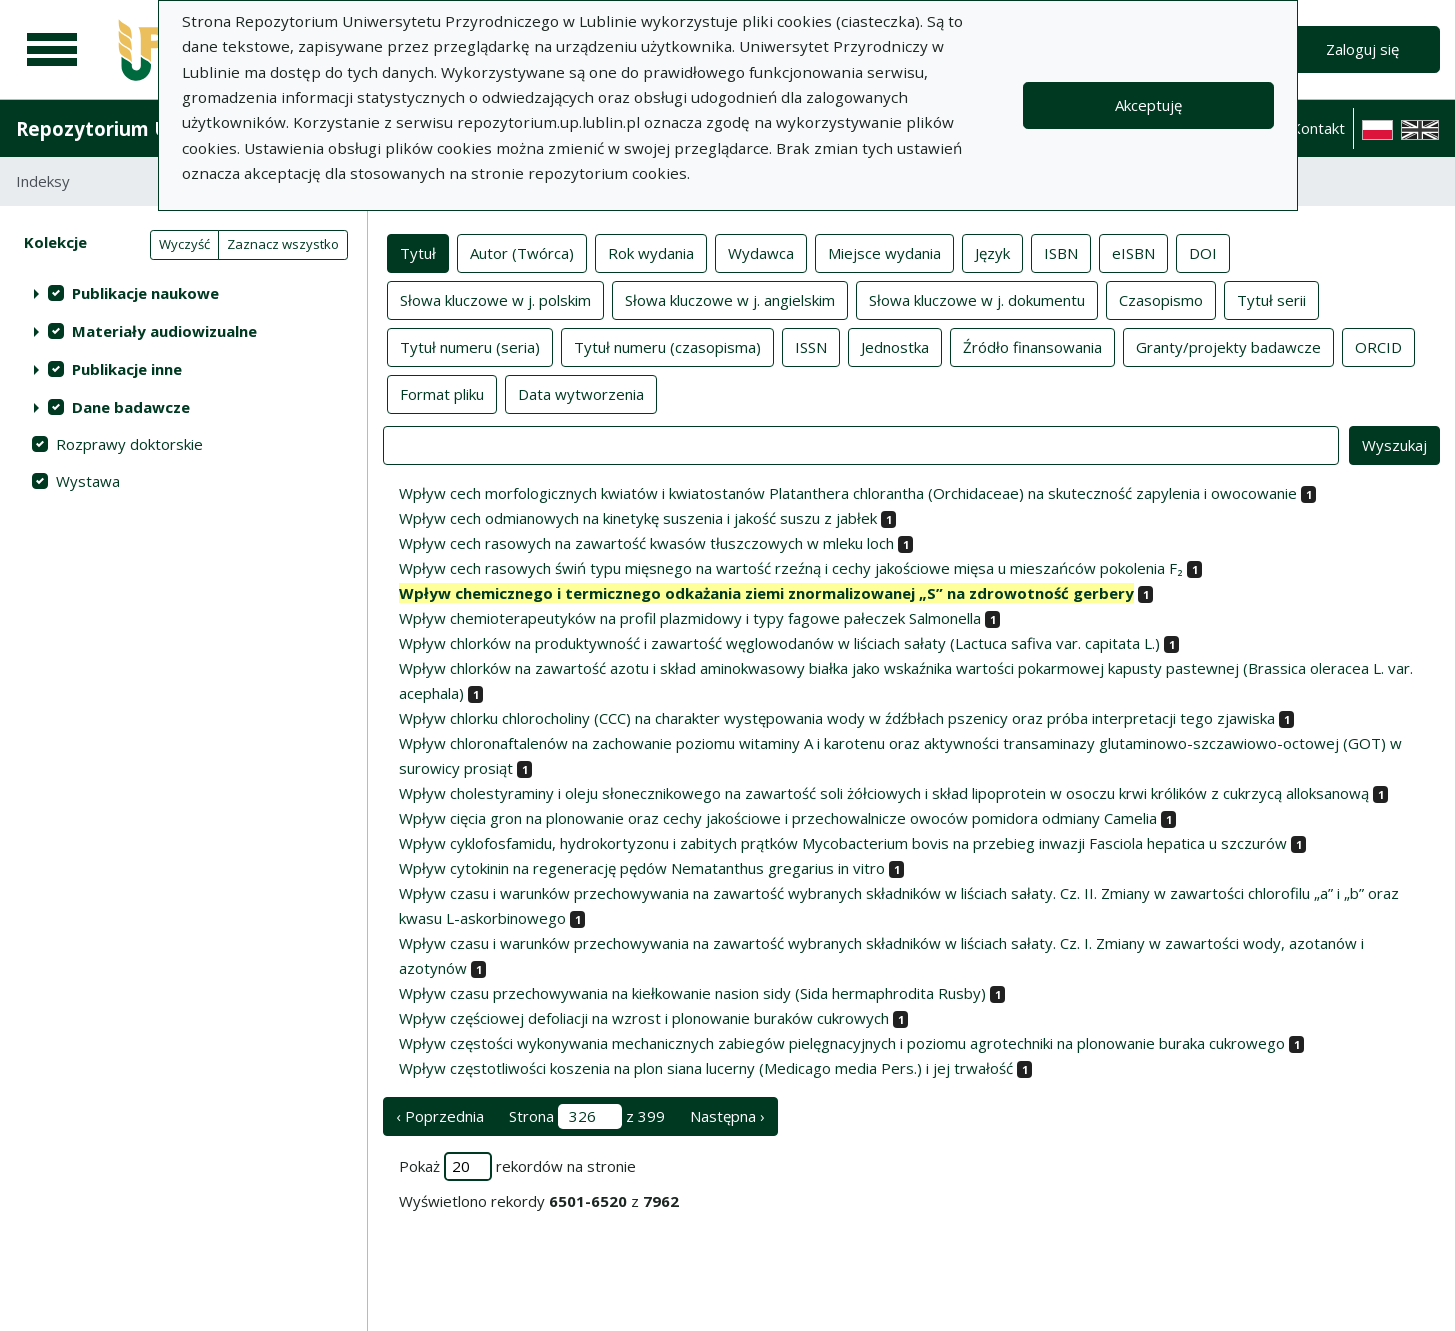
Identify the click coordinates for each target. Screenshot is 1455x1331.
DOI (1203, 252)
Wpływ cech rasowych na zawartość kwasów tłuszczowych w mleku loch (646, 543)
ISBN (1061, 252)
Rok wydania (651, 252)
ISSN (811, 346)
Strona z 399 (587, 1116)
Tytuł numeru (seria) (470, 346)
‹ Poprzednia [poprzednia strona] (440, 1116)
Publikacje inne (127, 369)
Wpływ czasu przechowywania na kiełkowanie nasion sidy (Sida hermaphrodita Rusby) (692, 993)
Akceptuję (1148, 105)
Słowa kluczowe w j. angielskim (730, 299)
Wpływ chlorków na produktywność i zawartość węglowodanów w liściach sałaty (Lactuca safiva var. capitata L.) (779, 643)
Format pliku (442, 393)
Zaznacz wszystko (283, 244)
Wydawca (761, 252)
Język (992, 252)
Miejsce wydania (884, 252)
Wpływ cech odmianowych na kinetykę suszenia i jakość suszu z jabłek (638, 518)
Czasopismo (1161, 299)
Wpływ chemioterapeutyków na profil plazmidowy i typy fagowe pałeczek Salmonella (690, 618)
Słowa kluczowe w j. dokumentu (977, 299)
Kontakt (1318, 128)
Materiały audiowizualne (164, 331)
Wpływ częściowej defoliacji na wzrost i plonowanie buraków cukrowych (644, 1018)
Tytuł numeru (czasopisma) (667, 346)
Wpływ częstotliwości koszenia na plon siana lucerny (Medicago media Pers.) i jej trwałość (706, 1068)
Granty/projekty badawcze (1228, 346)
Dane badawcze (131, 407)
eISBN (1133, 252)
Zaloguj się (1362, 49)
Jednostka (895, 346)
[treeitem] (183, 293)
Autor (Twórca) (522, 252)
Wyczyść (184, 244)
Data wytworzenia (581, 393)
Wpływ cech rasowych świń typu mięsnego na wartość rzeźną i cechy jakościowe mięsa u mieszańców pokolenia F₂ (791, 568)
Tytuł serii (1271, 299)
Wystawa (88, 481)
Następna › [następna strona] (727, 1116)
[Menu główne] (52, 50)
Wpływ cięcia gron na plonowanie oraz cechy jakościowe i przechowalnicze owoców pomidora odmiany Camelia (778, 818)
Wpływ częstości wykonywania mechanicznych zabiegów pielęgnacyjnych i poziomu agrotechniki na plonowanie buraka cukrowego (842, 1043)
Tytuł (418, 252)
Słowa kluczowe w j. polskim (495, 299)
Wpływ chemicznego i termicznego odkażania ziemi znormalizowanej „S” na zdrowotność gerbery (766, 593)
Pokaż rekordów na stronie (517, 1166)
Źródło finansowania (1032, 346)
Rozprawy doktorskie (129, 444)
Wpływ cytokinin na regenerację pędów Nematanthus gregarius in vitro (642, 868)
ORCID (1378, 346)
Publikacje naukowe (145, 293)
